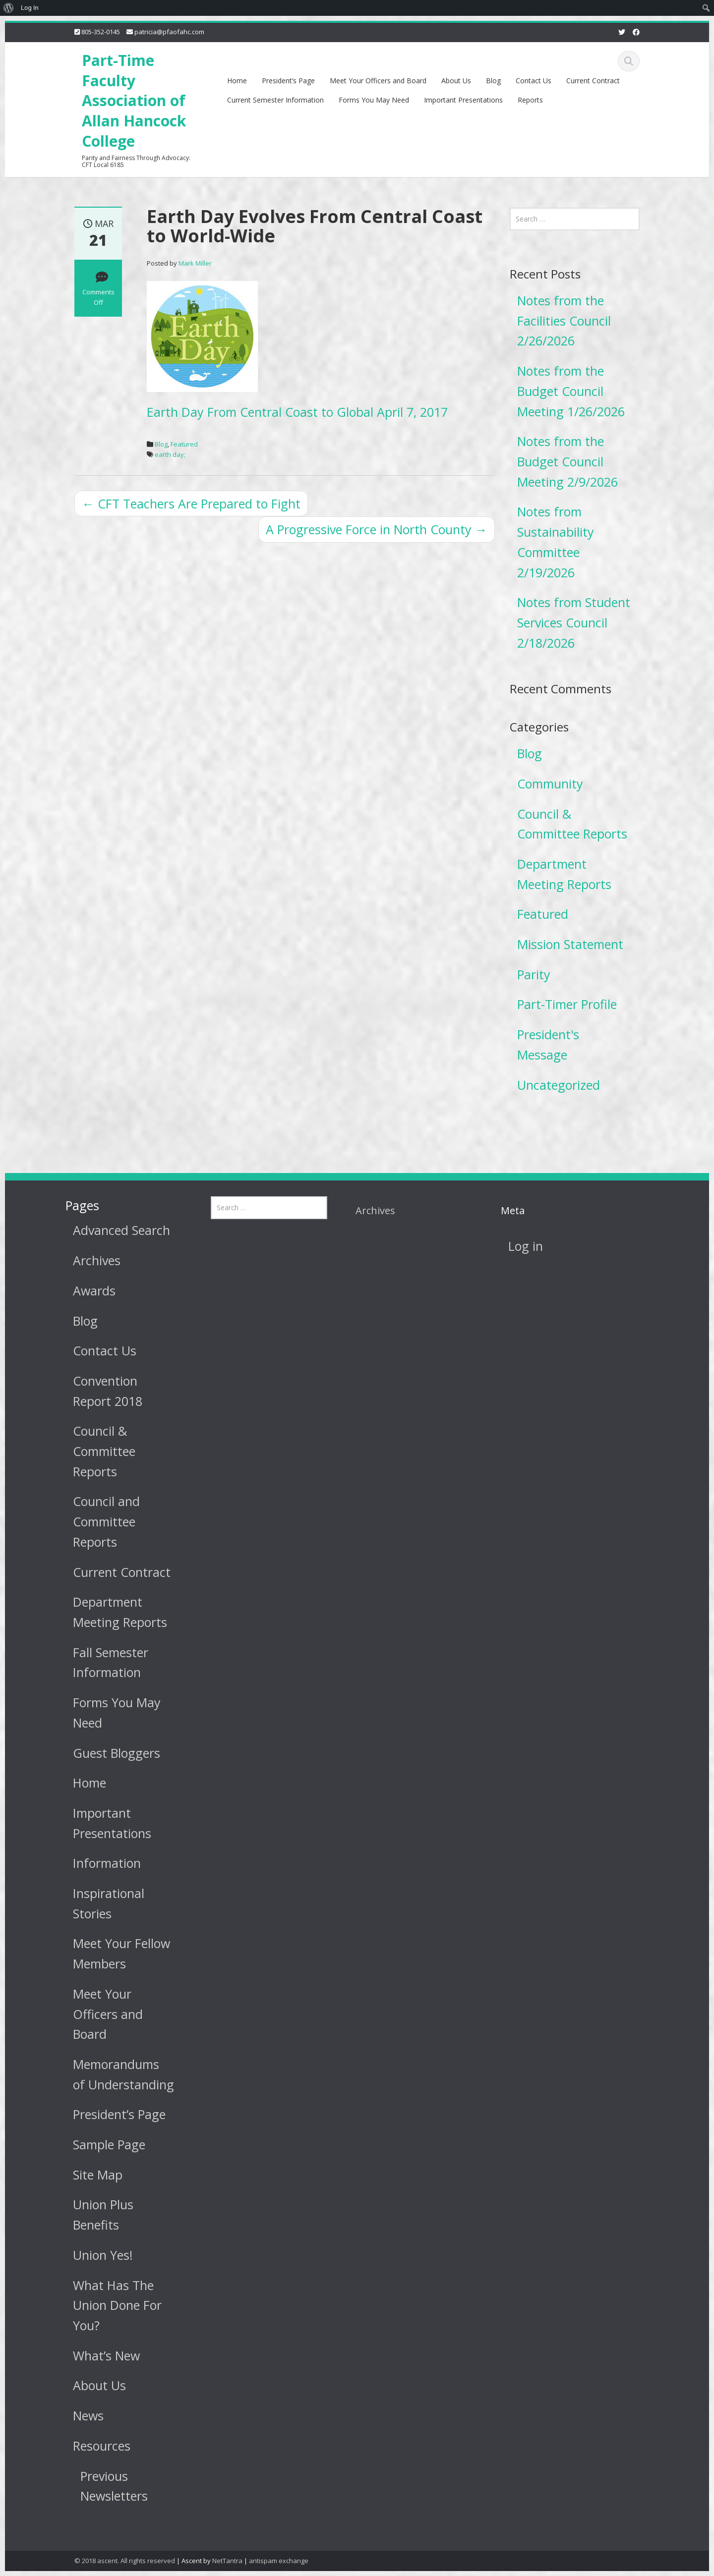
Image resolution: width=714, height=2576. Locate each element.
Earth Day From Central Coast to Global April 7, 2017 (297, 411)
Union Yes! (95, 2254)
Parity (533, 974)
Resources (93, 2445)
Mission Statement (570, 944)
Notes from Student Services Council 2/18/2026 (573, 622)
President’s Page (288, 80)
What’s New (98, 2355)
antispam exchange (278, 2560)
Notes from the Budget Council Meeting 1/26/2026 (571, 390)
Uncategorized (558, 1084)
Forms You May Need (374, 100)
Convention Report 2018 (99, 1390)
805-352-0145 (100, 31)
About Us (456, 80)
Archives (89, 1260)
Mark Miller (195, 263)
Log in (517, 1245)
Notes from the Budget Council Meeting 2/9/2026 (567, 461)
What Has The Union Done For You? (109, 2305)
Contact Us (533, 80)
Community (550, 783)
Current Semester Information (275, 100)
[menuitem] (8, 8)
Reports (530, 100)
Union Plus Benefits (95, 2214)
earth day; (170, 454)
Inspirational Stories (100, 1903)
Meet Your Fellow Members (113, 1953)
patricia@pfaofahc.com (169, 31)
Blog (493, 80)
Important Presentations (463, 100)
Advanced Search (113, 1230)
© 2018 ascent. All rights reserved (124, 2560)
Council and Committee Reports (98, 1521)
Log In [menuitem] (30, 7)
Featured (184, 444)
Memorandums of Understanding (115, 2074)
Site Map (90, 2174)
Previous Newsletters (106, 2486)
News (80, 2415)
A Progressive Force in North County (376, 529)
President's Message (548, 1044)
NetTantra (227, 2560)
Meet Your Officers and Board (378, 80)
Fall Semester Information (102, 1662)
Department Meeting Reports (564, 874)
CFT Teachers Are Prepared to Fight (191, 503)
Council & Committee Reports (572, 823)
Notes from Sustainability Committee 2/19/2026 (555, 541)
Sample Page (101, 2144)
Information (99, 1862)
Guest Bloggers (108, 1752)
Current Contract (593, 80)
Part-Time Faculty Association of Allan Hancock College (134, 100)
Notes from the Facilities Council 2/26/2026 (564, 320)
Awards (86, 1290)
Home (237, 80)
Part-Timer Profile (567, 1004)
